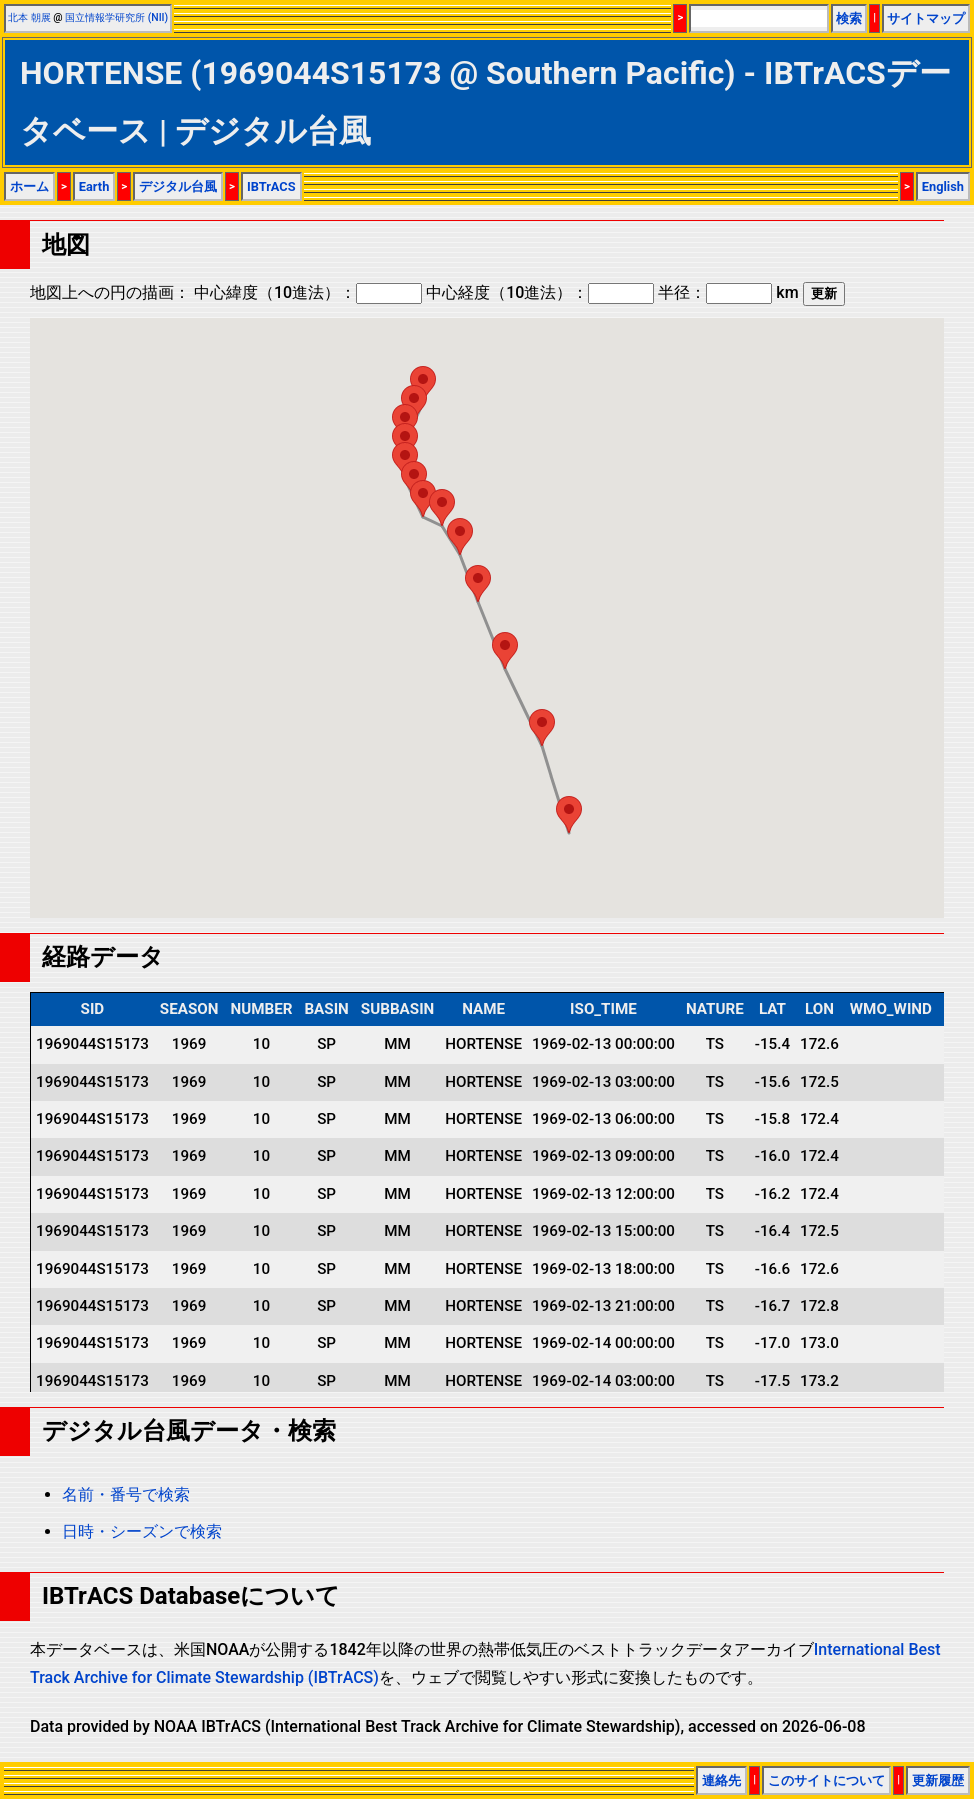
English (943, 186)
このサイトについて (826, 1780)
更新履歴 (938, 1780)
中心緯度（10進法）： (308, 292)
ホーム (29, 186)
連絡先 (721, 1780)
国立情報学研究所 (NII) (116, 17)
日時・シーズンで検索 (142, 1531)
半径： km (728, 292)
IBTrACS (271, 186)
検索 (849, 18)
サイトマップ (926, 18)
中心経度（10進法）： (540, 292)
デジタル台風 (178, 186)
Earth (94, 186)
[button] (423, 498)
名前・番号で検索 (126, 1494)
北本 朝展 (29, 17)
